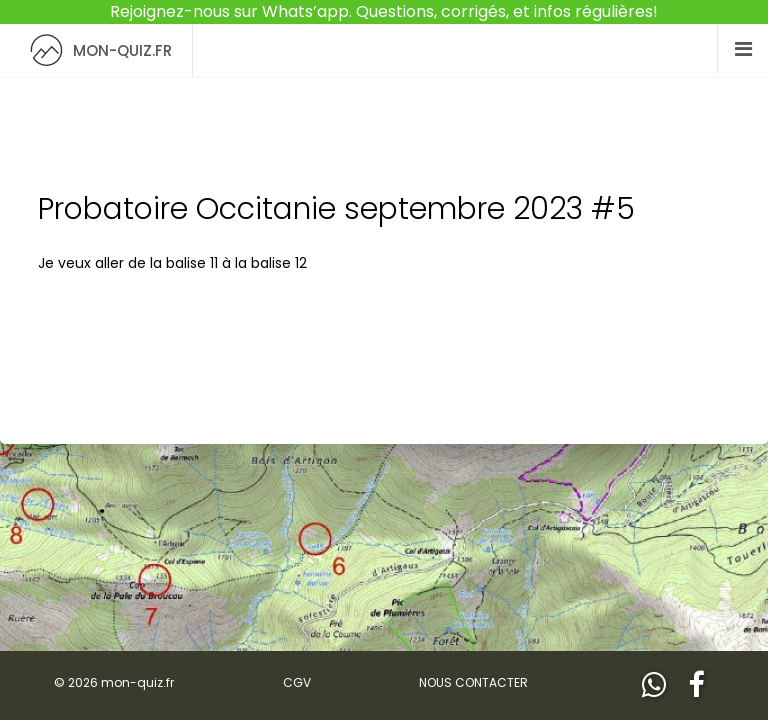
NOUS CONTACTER (473, 682)
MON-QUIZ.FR (96, 50)
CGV (297, 682)
